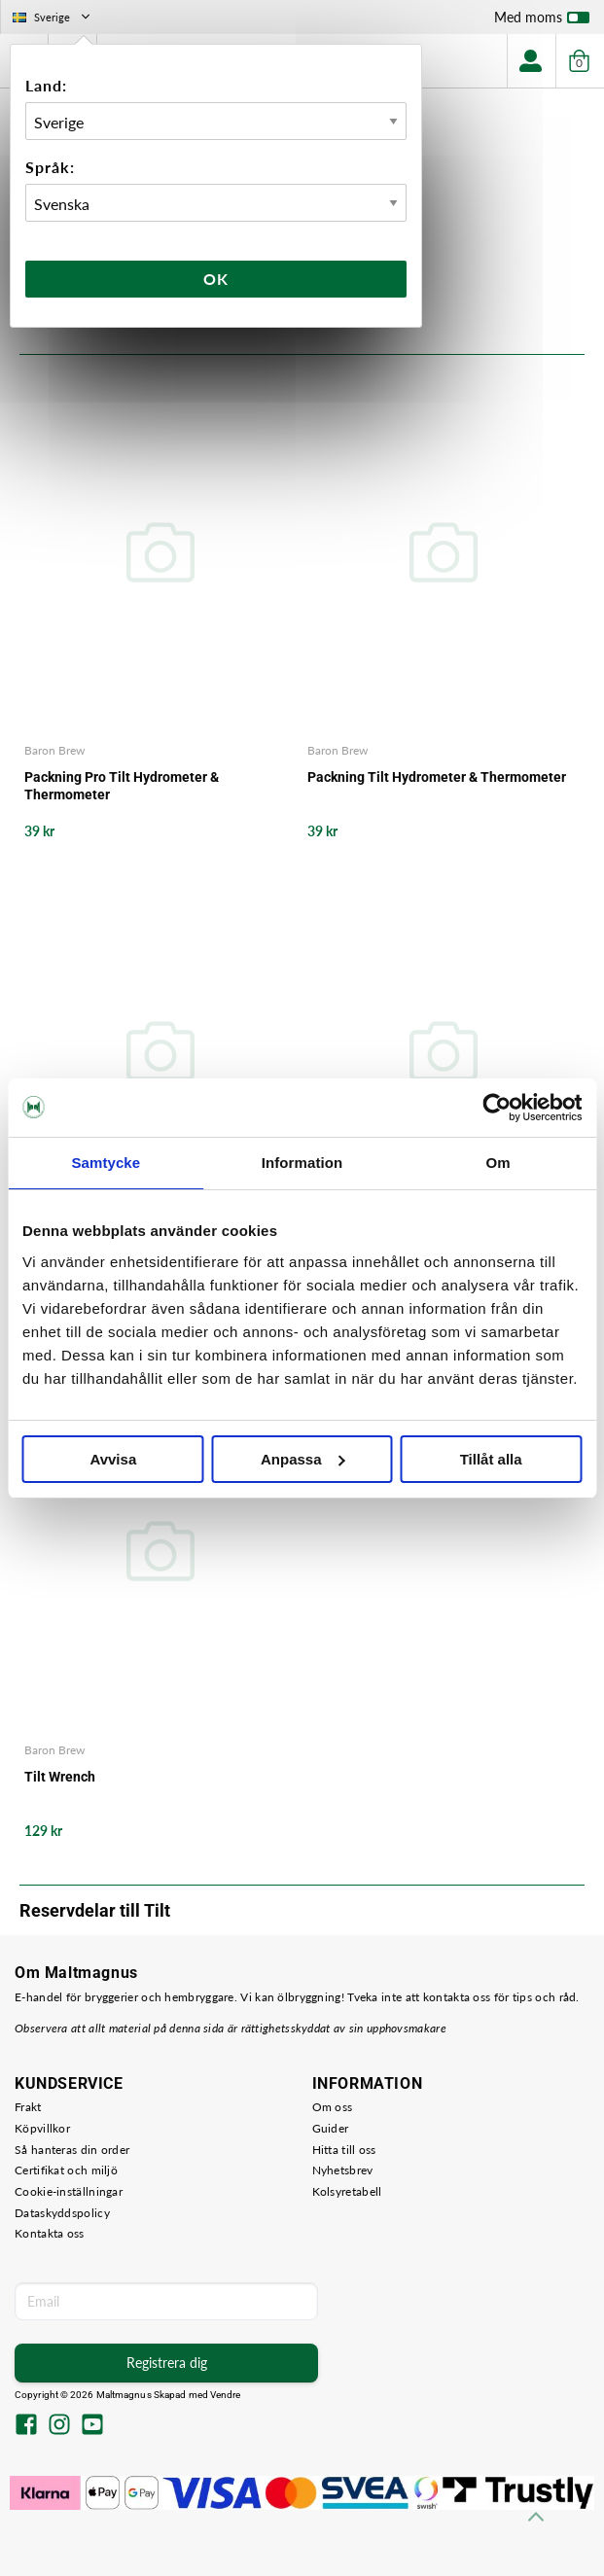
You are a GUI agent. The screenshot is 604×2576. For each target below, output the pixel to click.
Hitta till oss (344, 2149)
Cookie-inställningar (69, 2191)
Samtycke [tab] (105, 1162)
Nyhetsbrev (342, 2170)
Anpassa (303, 1459)
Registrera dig (166, 2362)
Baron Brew (54, 750)
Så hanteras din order (72, 2149)
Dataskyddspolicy (62, 2212)
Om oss (332, 2107)
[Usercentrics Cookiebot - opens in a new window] (496, 1107)
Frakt (28, 2107)
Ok (216, 278)
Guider (330, 2128)
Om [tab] (498, 1162)
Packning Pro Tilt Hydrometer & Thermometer (121, 785)
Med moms (541, 21)
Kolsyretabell (347, 2191)
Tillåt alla (491, 1459)
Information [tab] (302, 1162)
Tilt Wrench (59, 1776)
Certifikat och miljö (66, 2170)
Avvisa (112, 1459)
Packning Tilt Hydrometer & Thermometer (436, 777)
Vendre (225, 2394)
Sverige (53, 17)
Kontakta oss (50, 2233)
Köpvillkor (42, 2128)
